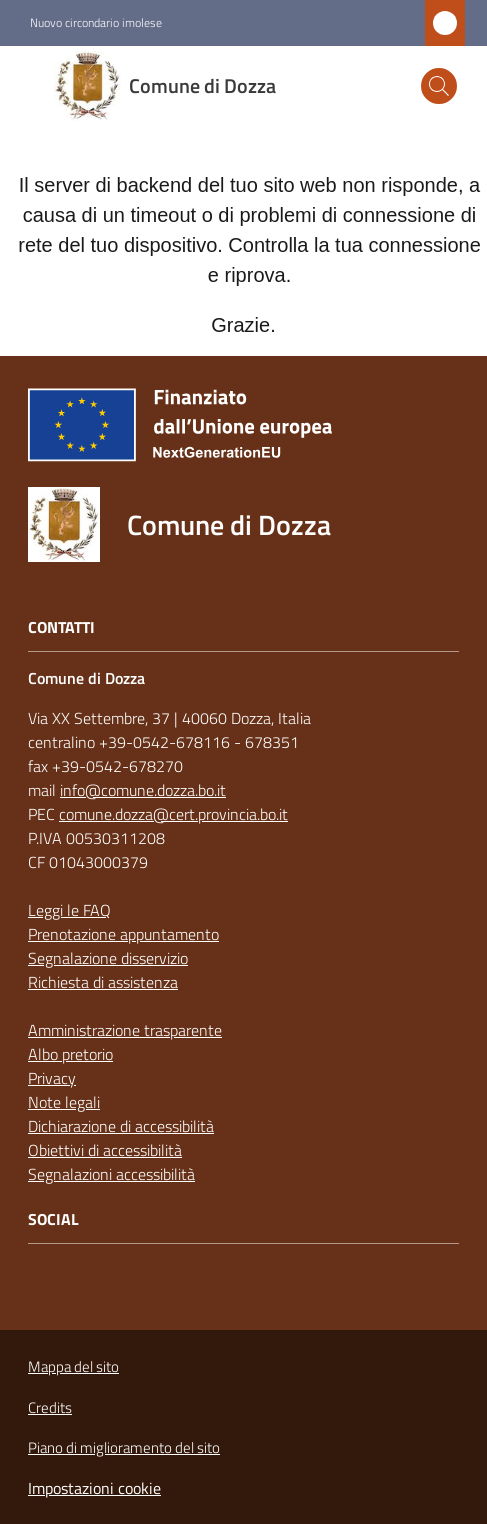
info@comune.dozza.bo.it (143, 790)
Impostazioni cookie (94, 1488)
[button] (439, 86)
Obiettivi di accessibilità (105, 1150)
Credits (50, 1407)
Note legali (64, 1102)
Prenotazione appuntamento (123, 934)
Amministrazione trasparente (125, 1030)
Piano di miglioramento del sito (124, 1447)
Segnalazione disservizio (108, 958)
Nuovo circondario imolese (96, 23)
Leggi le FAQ (69, 910)
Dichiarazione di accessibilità (121, 1126)
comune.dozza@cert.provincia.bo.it (173, 814)
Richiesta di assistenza (103, 982)
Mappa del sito (73, 1366)
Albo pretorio (70, 1054)
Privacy (52, 1078)
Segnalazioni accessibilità (111, 1174)
